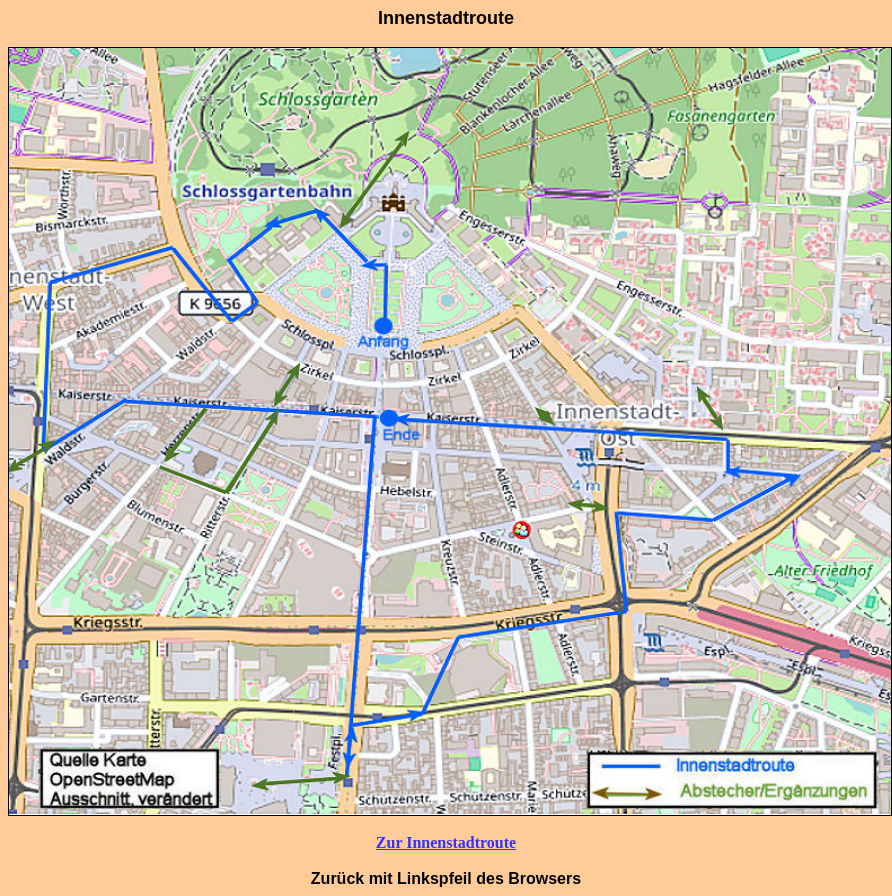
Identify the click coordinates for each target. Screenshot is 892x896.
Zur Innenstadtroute (446, 842)
